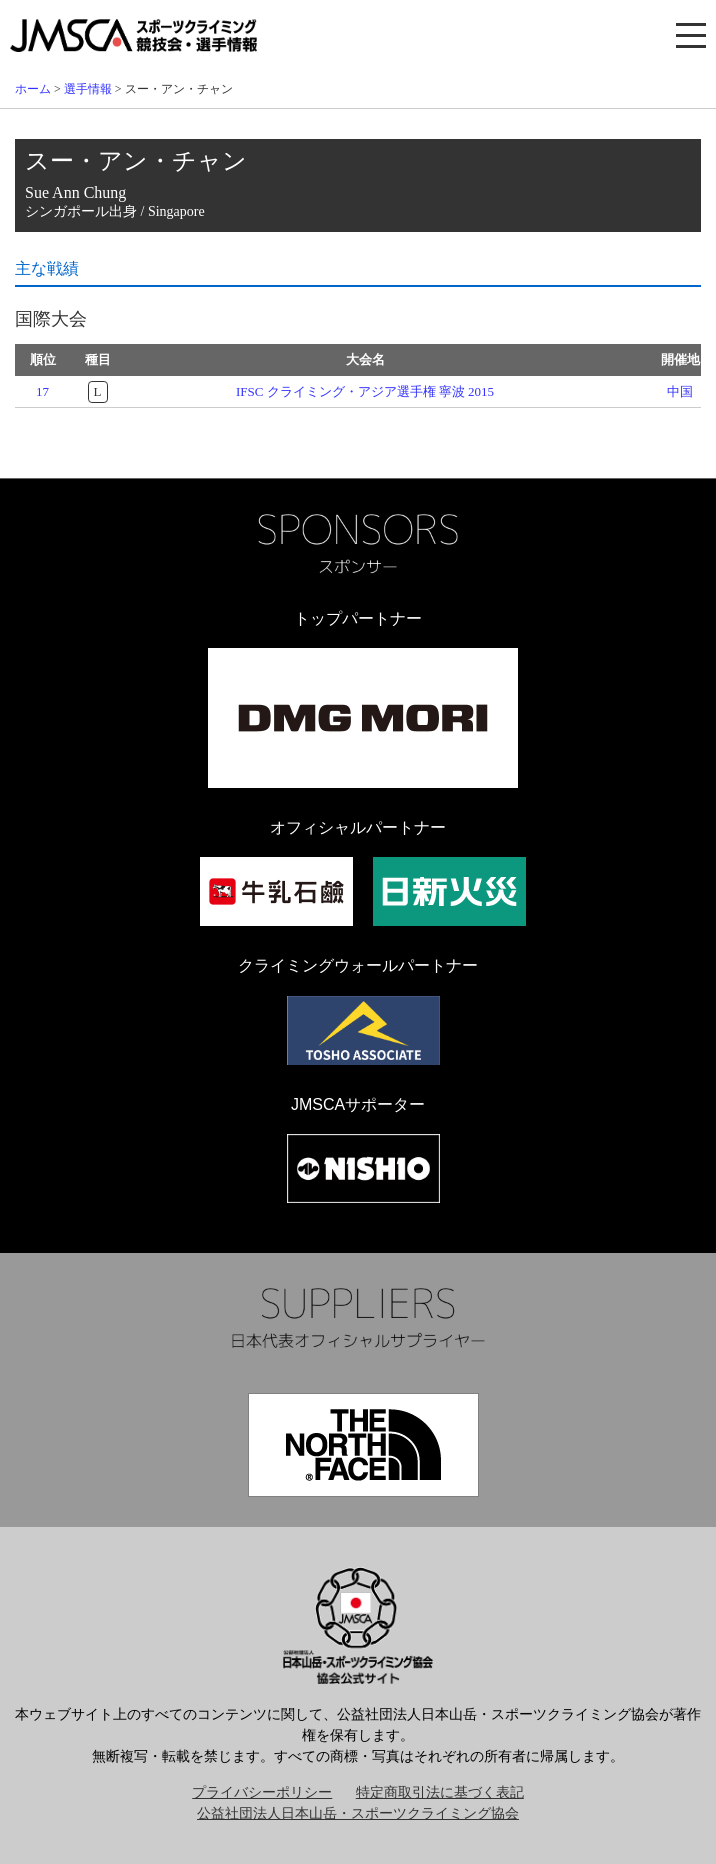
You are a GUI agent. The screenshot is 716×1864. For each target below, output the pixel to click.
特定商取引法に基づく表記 (440, 1792)
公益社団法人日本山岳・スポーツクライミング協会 (358, 1813)
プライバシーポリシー (262, 1792)
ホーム (33, 89)
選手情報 (88, 89)
